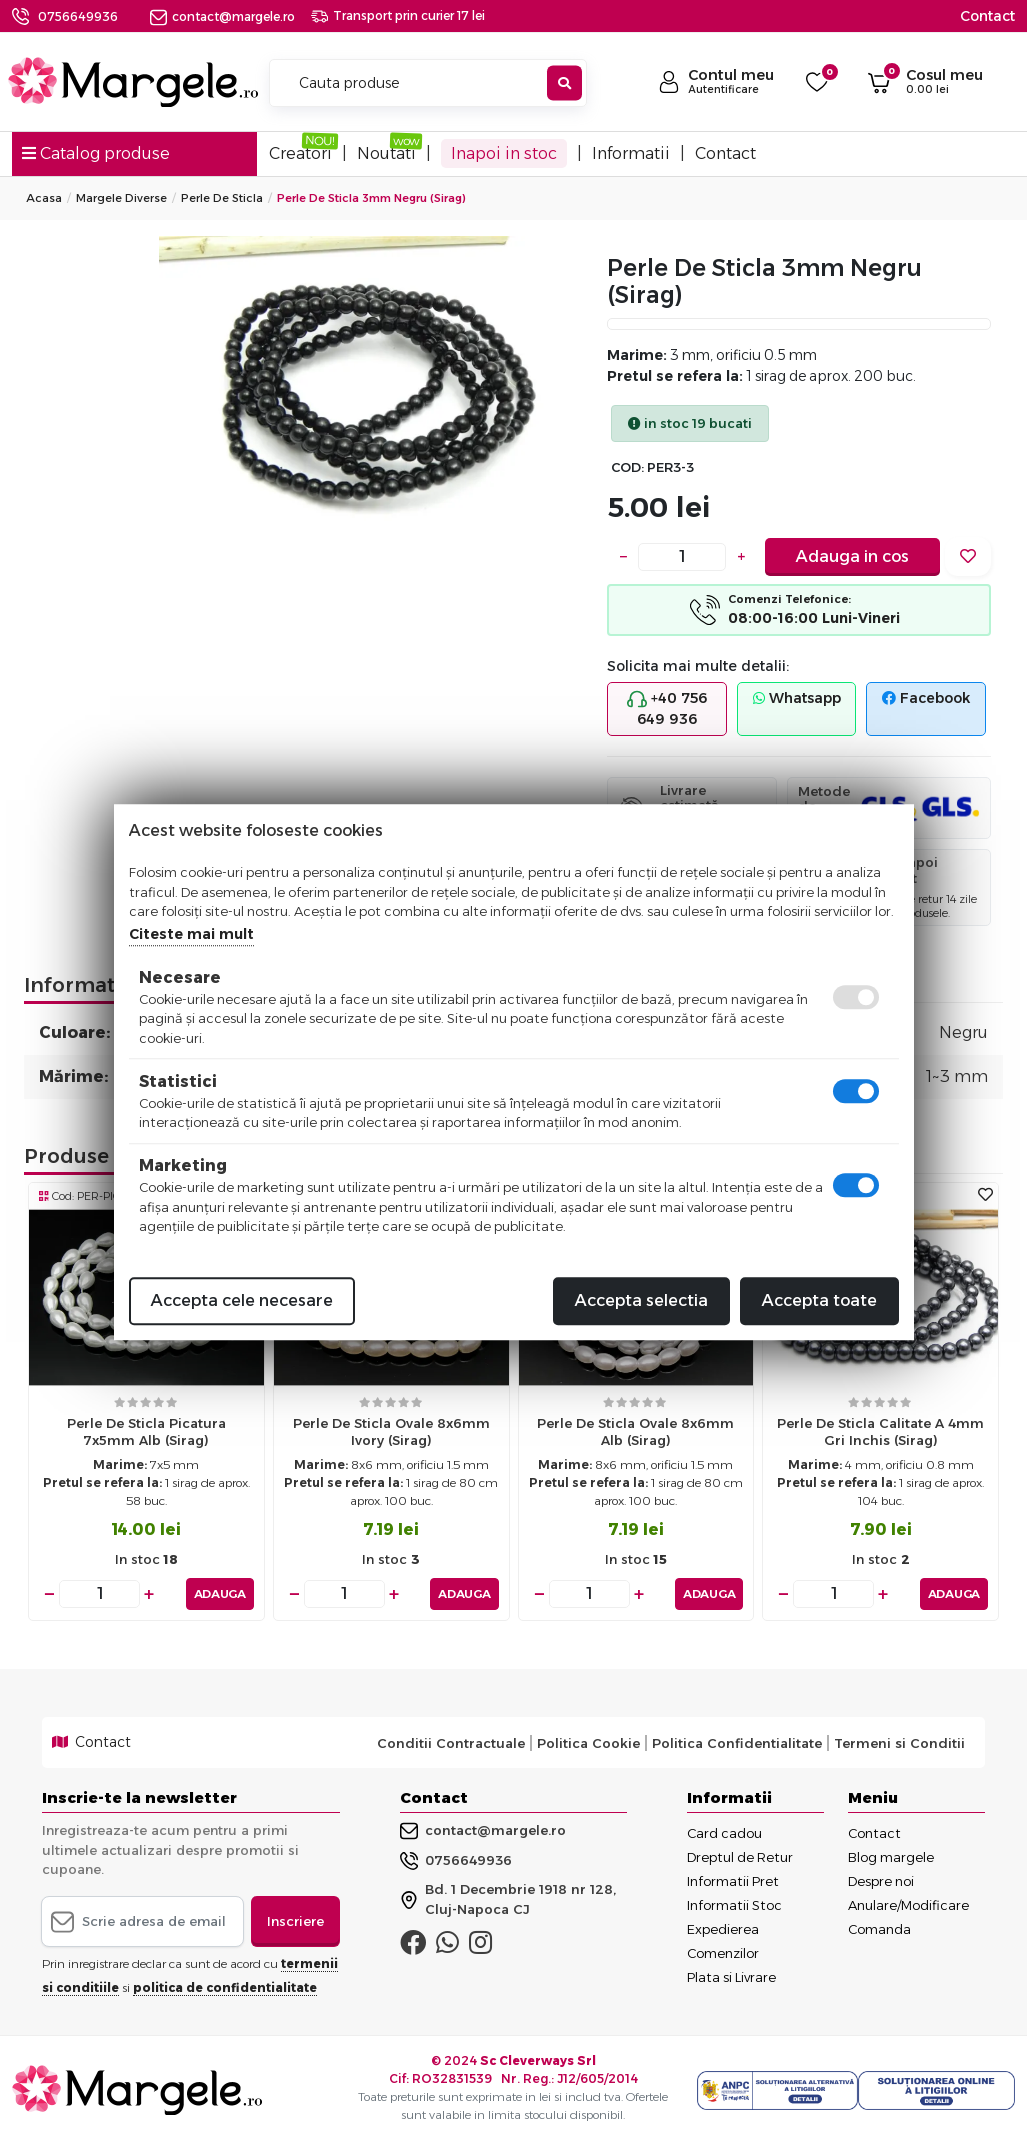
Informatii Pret (733, 1881)
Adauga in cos (852, 556)
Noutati (386, 153)
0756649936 (78, 16)
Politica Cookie (588, 1743)
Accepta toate (819, 1300)
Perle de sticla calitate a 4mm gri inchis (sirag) (880, 1431)
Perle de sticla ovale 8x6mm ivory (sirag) (391, 1431)
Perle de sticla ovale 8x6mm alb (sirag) (635, 1431)
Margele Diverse (121, 198)
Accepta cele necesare (242, 1300)
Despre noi (881, 1881)
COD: (627, 467)
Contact (987, 16)
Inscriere (295, 1921)
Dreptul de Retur (740, 1857)
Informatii (631, 153)
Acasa (44, 198)
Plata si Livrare (731, 1977)
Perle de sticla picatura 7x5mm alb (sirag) (146, 1431)
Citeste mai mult (191, 934)
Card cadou (724, 1833)
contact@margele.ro (222, 16)
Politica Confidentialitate (737, 1743)
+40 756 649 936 (667, 708)
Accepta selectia (641, 1300)
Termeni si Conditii (899, 1743)
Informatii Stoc (734, 1905)
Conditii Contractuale (451, 1743)
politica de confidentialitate (225, 1987)
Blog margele (891, 1857)
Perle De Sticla (222, 198)
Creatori (300, 153)
